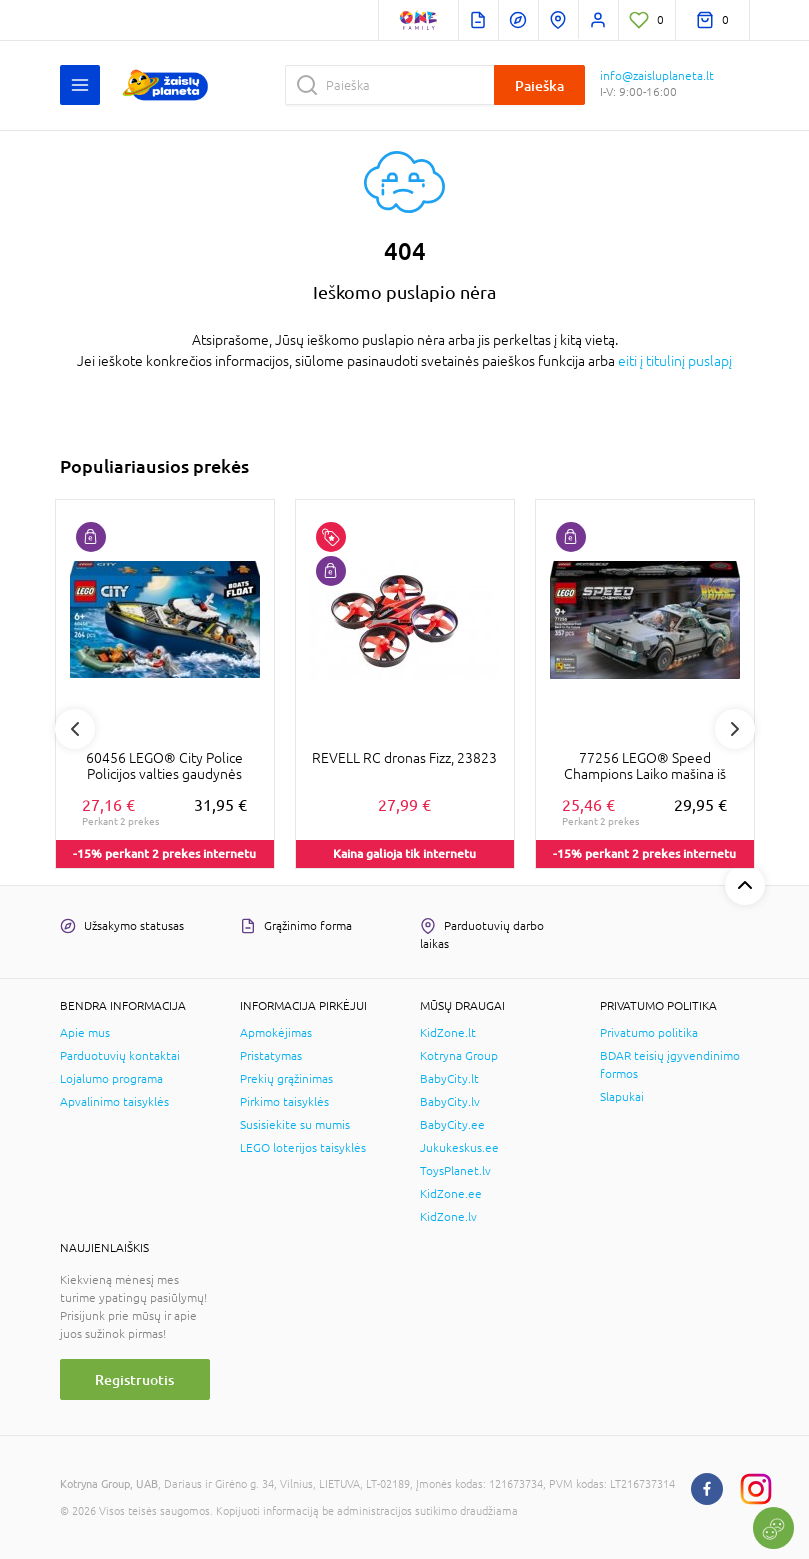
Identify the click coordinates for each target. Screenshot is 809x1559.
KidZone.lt (448, 1033)
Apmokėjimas (276, 1033)
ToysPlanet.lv (455, 1171)
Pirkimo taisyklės (284, 1102)
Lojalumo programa (111, 1079)
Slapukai (622, 1097)
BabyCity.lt (449, 1079)
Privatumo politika (649, 1033)
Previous (75, 729)
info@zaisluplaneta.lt (657, 76)
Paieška (539, 85)
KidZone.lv (448, 1217)
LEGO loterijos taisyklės (303, 1148)
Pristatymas (271, 1056)
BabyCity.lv (450, 1102)
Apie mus (85, 1033)
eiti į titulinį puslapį (675, 361)
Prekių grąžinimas (286, 1079)
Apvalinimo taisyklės (114, 1102)
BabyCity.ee (452, 1125)
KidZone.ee (451, 1194)
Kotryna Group (459, 1056)
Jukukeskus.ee (459, 1148)
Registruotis (134, 1379)
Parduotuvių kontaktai (120, 1056)
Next (735, 729)
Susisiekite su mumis (295, 1125)
